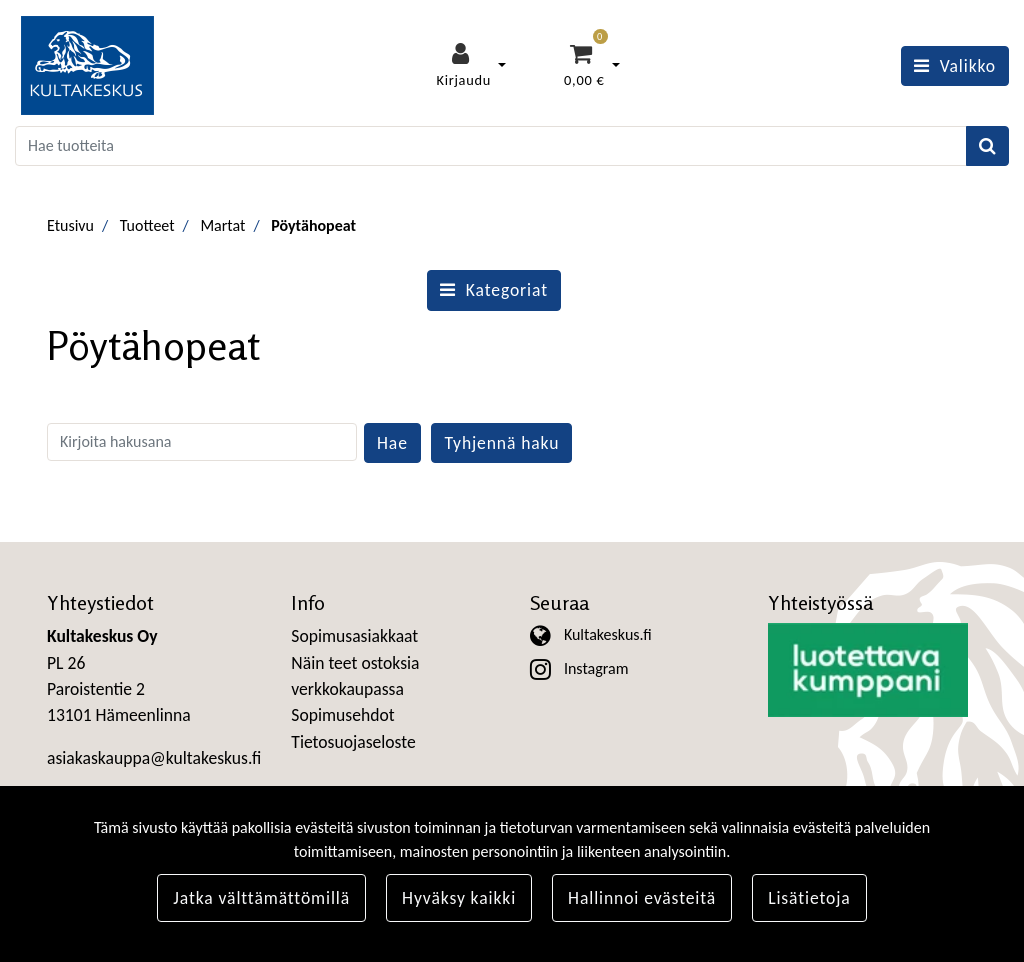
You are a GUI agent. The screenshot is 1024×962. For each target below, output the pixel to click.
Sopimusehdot (342, 715)
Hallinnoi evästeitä (642, 898)
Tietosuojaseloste (353, 742)
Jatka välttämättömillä (261, 898)
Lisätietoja (809, 898)
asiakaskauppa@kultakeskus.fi (154, 758)
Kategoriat (494, 290)
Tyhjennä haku (501, 443)
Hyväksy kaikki (459, 898)
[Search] (491, 146)
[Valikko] (955, 66)
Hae (392, 443)
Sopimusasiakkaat (354, 636)
